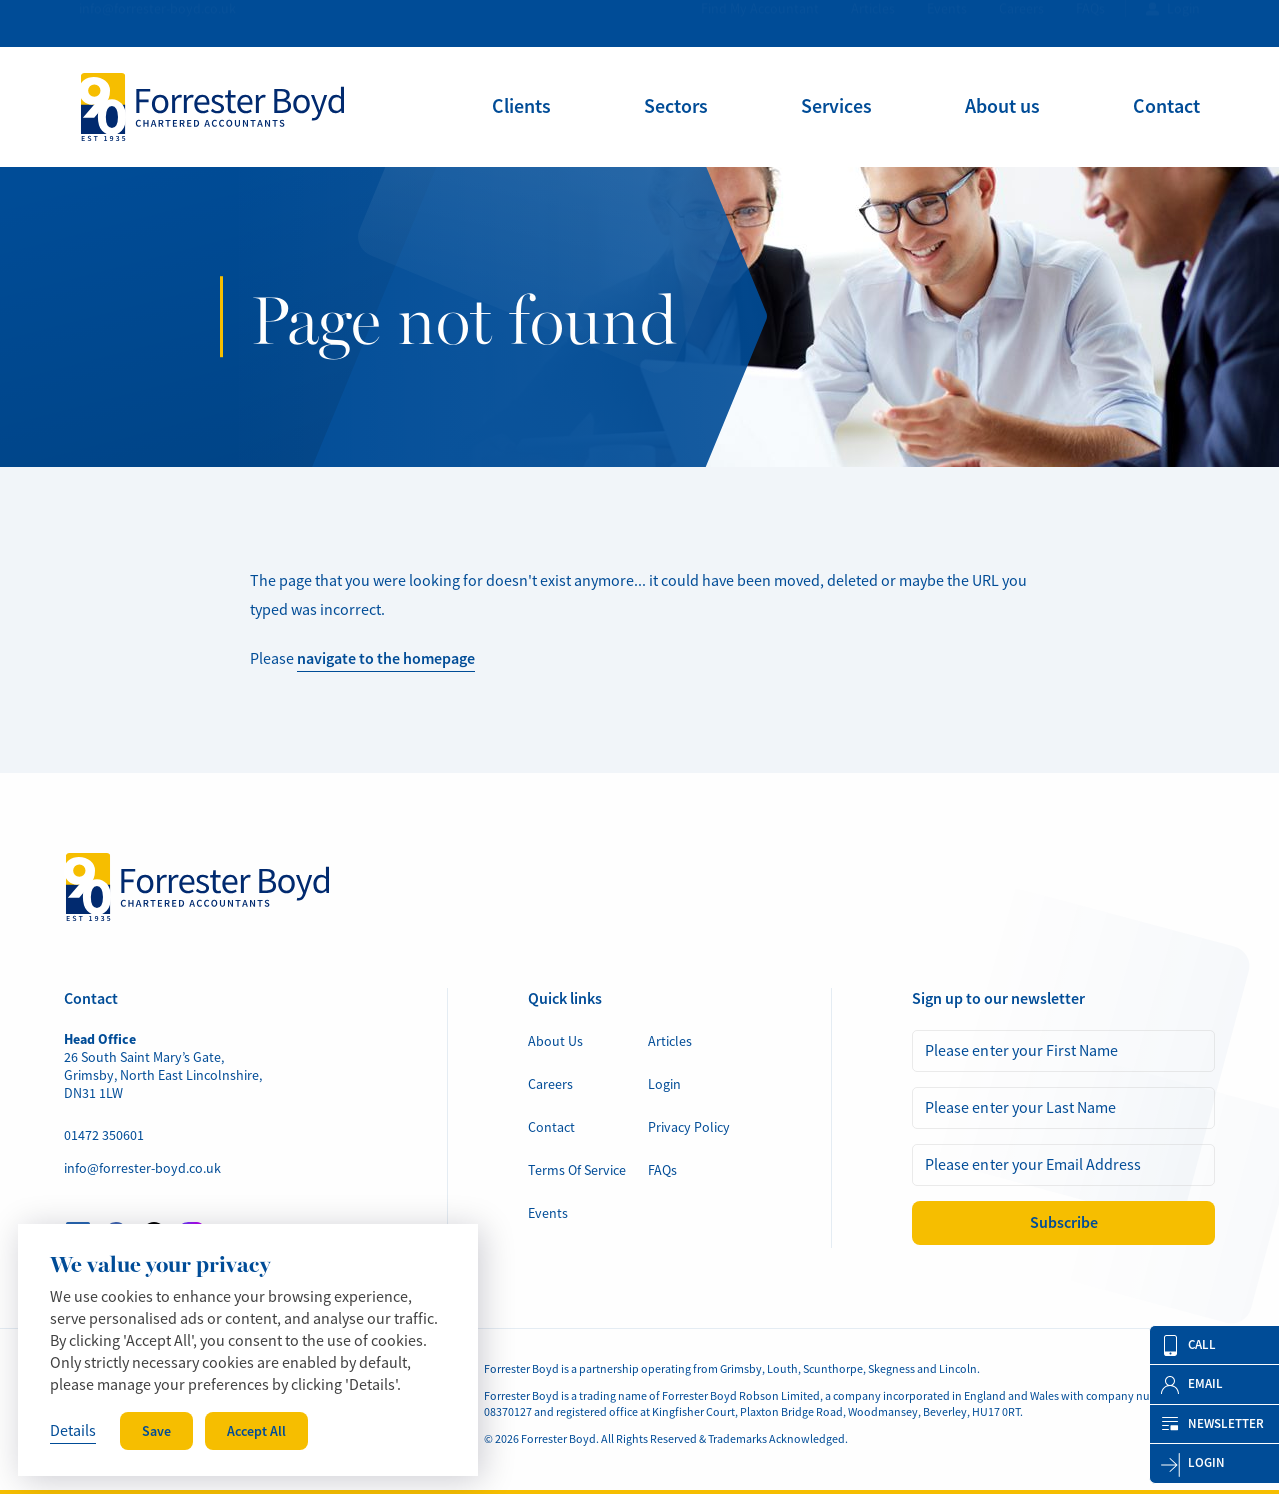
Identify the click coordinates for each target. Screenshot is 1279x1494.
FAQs (1090, 23)
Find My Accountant (760, 23)
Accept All (256, 1431)
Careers (1021, 23)
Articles (873, 23)
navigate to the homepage (386, 658)
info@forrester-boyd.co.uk (157, 23)
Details (73, 1431)
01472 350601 (104, 1135)
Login (1183, 23)
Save (156, 1431)
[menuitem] (521, 106)
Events (947, 23)
